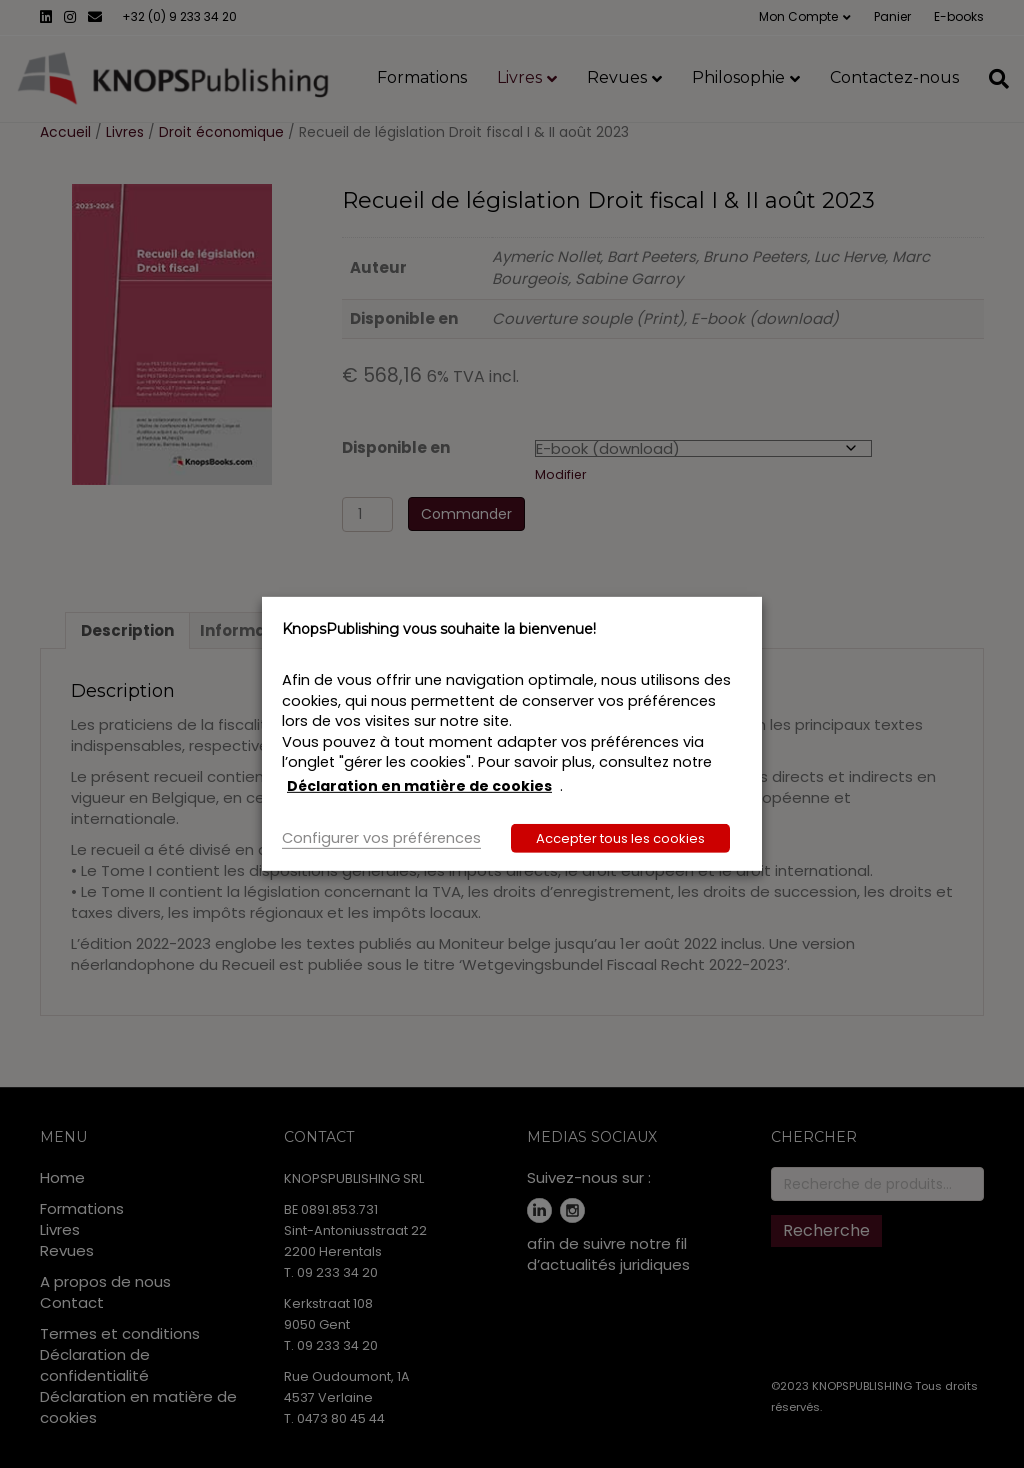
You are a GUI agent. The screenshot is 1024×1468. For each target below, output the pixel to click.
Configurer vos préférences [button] (381, 838)
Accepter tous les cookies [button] (620, 838)
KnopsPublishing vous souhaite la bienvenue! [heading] (439, 629)
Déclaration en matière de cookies (419, 786)
